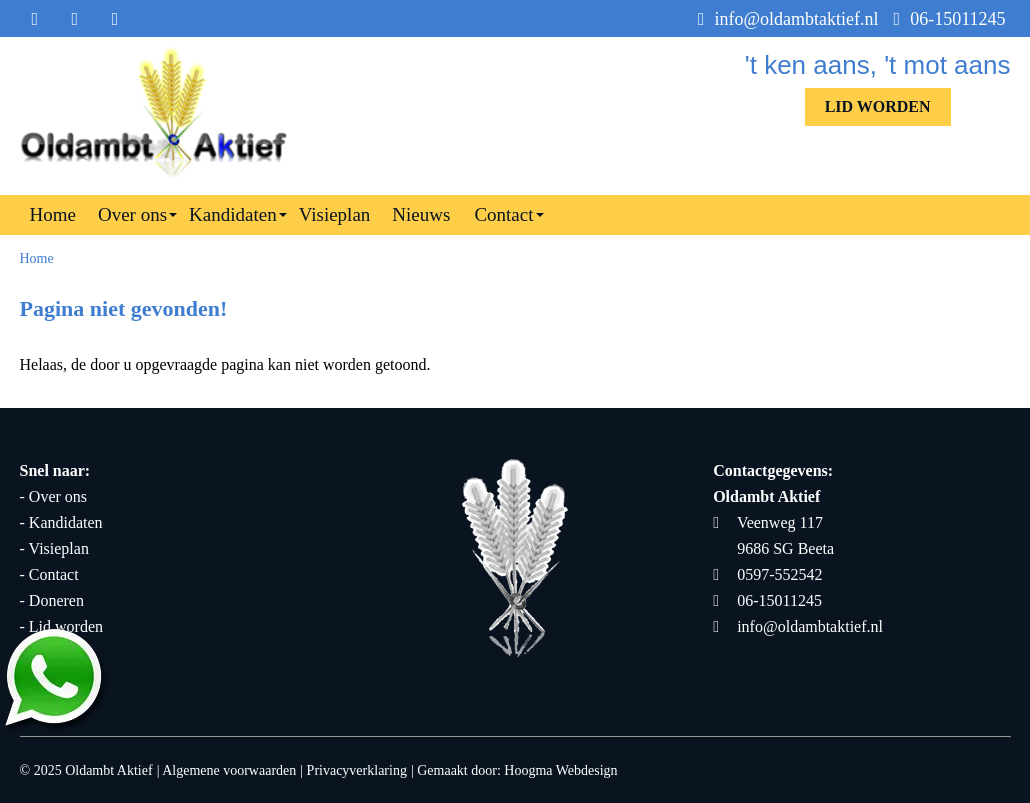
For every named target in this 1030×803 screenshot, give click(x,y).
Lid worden (878, 106)
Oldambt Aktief (109, 770)
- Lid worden (62, 626)
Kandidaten (233, 214)
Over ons (132, 214)
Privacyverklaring (357, 770)
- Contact (49, 574)
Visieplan (335, 214)
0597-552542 (767, 574)
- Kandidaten (61, 522)
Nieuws (421, 214)
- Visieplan (54, 548)
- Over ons (54, 496)
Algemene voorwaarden (229, 770)
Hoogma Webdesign (560, 770)
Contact (503, 214)
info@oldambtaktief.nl (788, 19)
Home (53, 214)
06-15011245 (950, 19)
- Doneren (52, 600)
